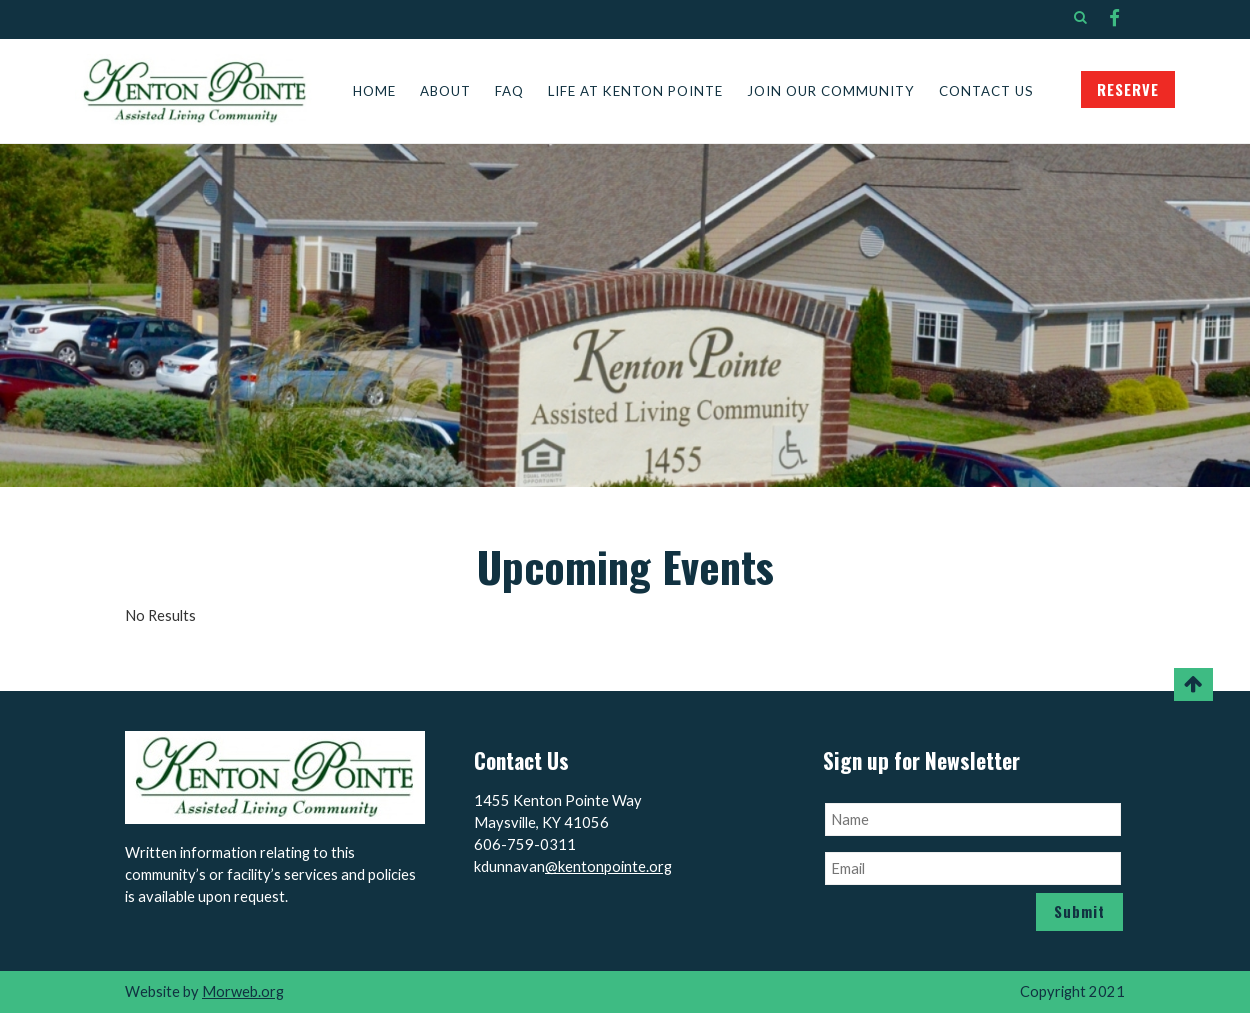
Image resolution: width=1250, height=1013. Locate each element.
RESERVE (1128, 89)
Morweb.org (243, 991)
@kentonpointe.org (608, 866)
